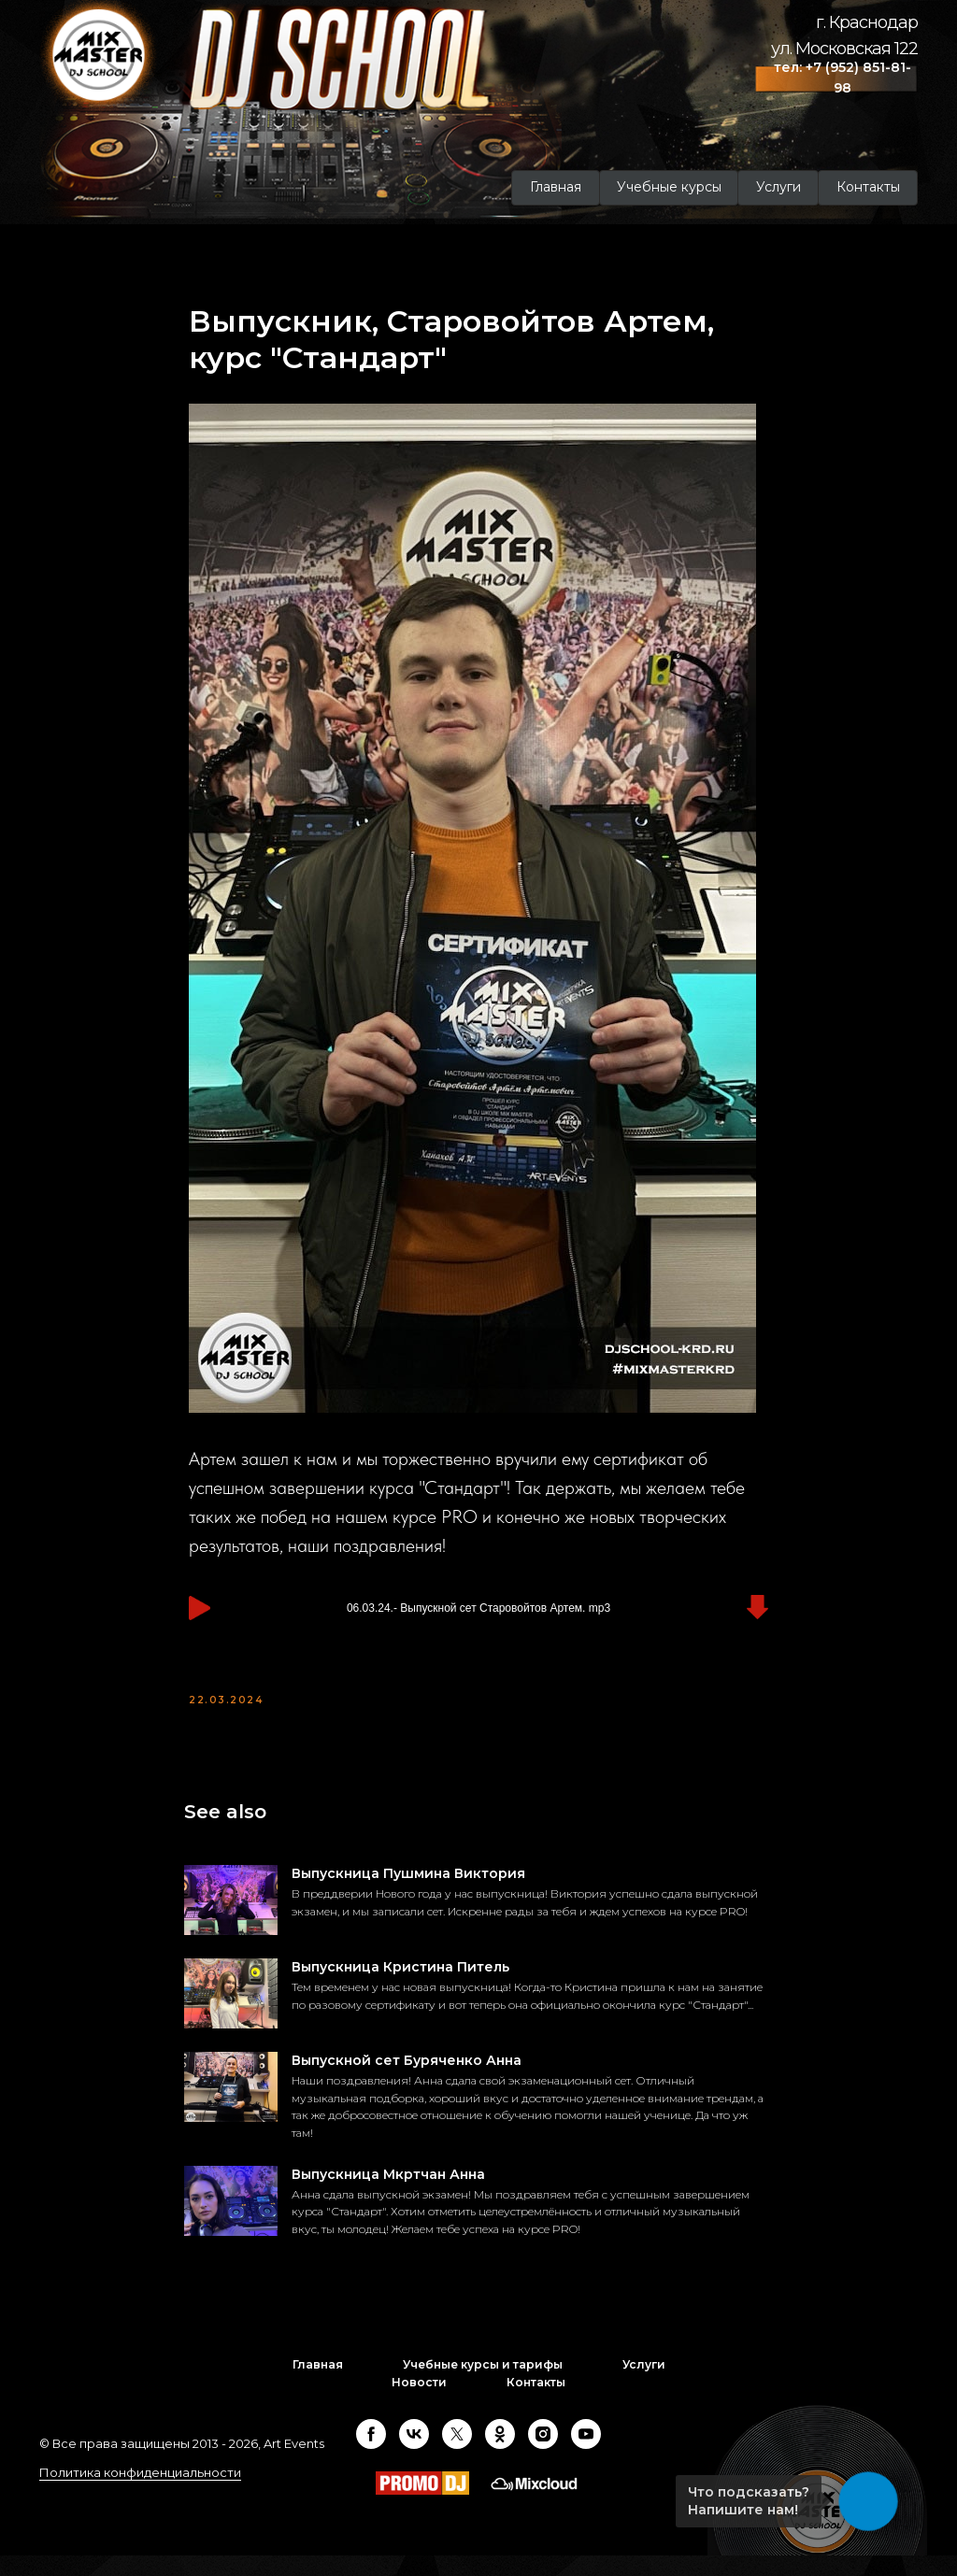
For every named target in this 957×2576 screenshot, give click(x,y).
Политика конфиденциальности (140, 2492)
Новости (419, 2403)
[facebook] (371, 2454)
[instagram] (543, 2454)
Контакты (536, 2403)
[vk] (414, 2454)
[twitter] (457, 2454)
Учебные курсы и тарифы (483, 2386)
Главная (318, 2386)
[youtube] (586, 2454)
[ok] (500, 2454)
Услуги (643, 2386)
